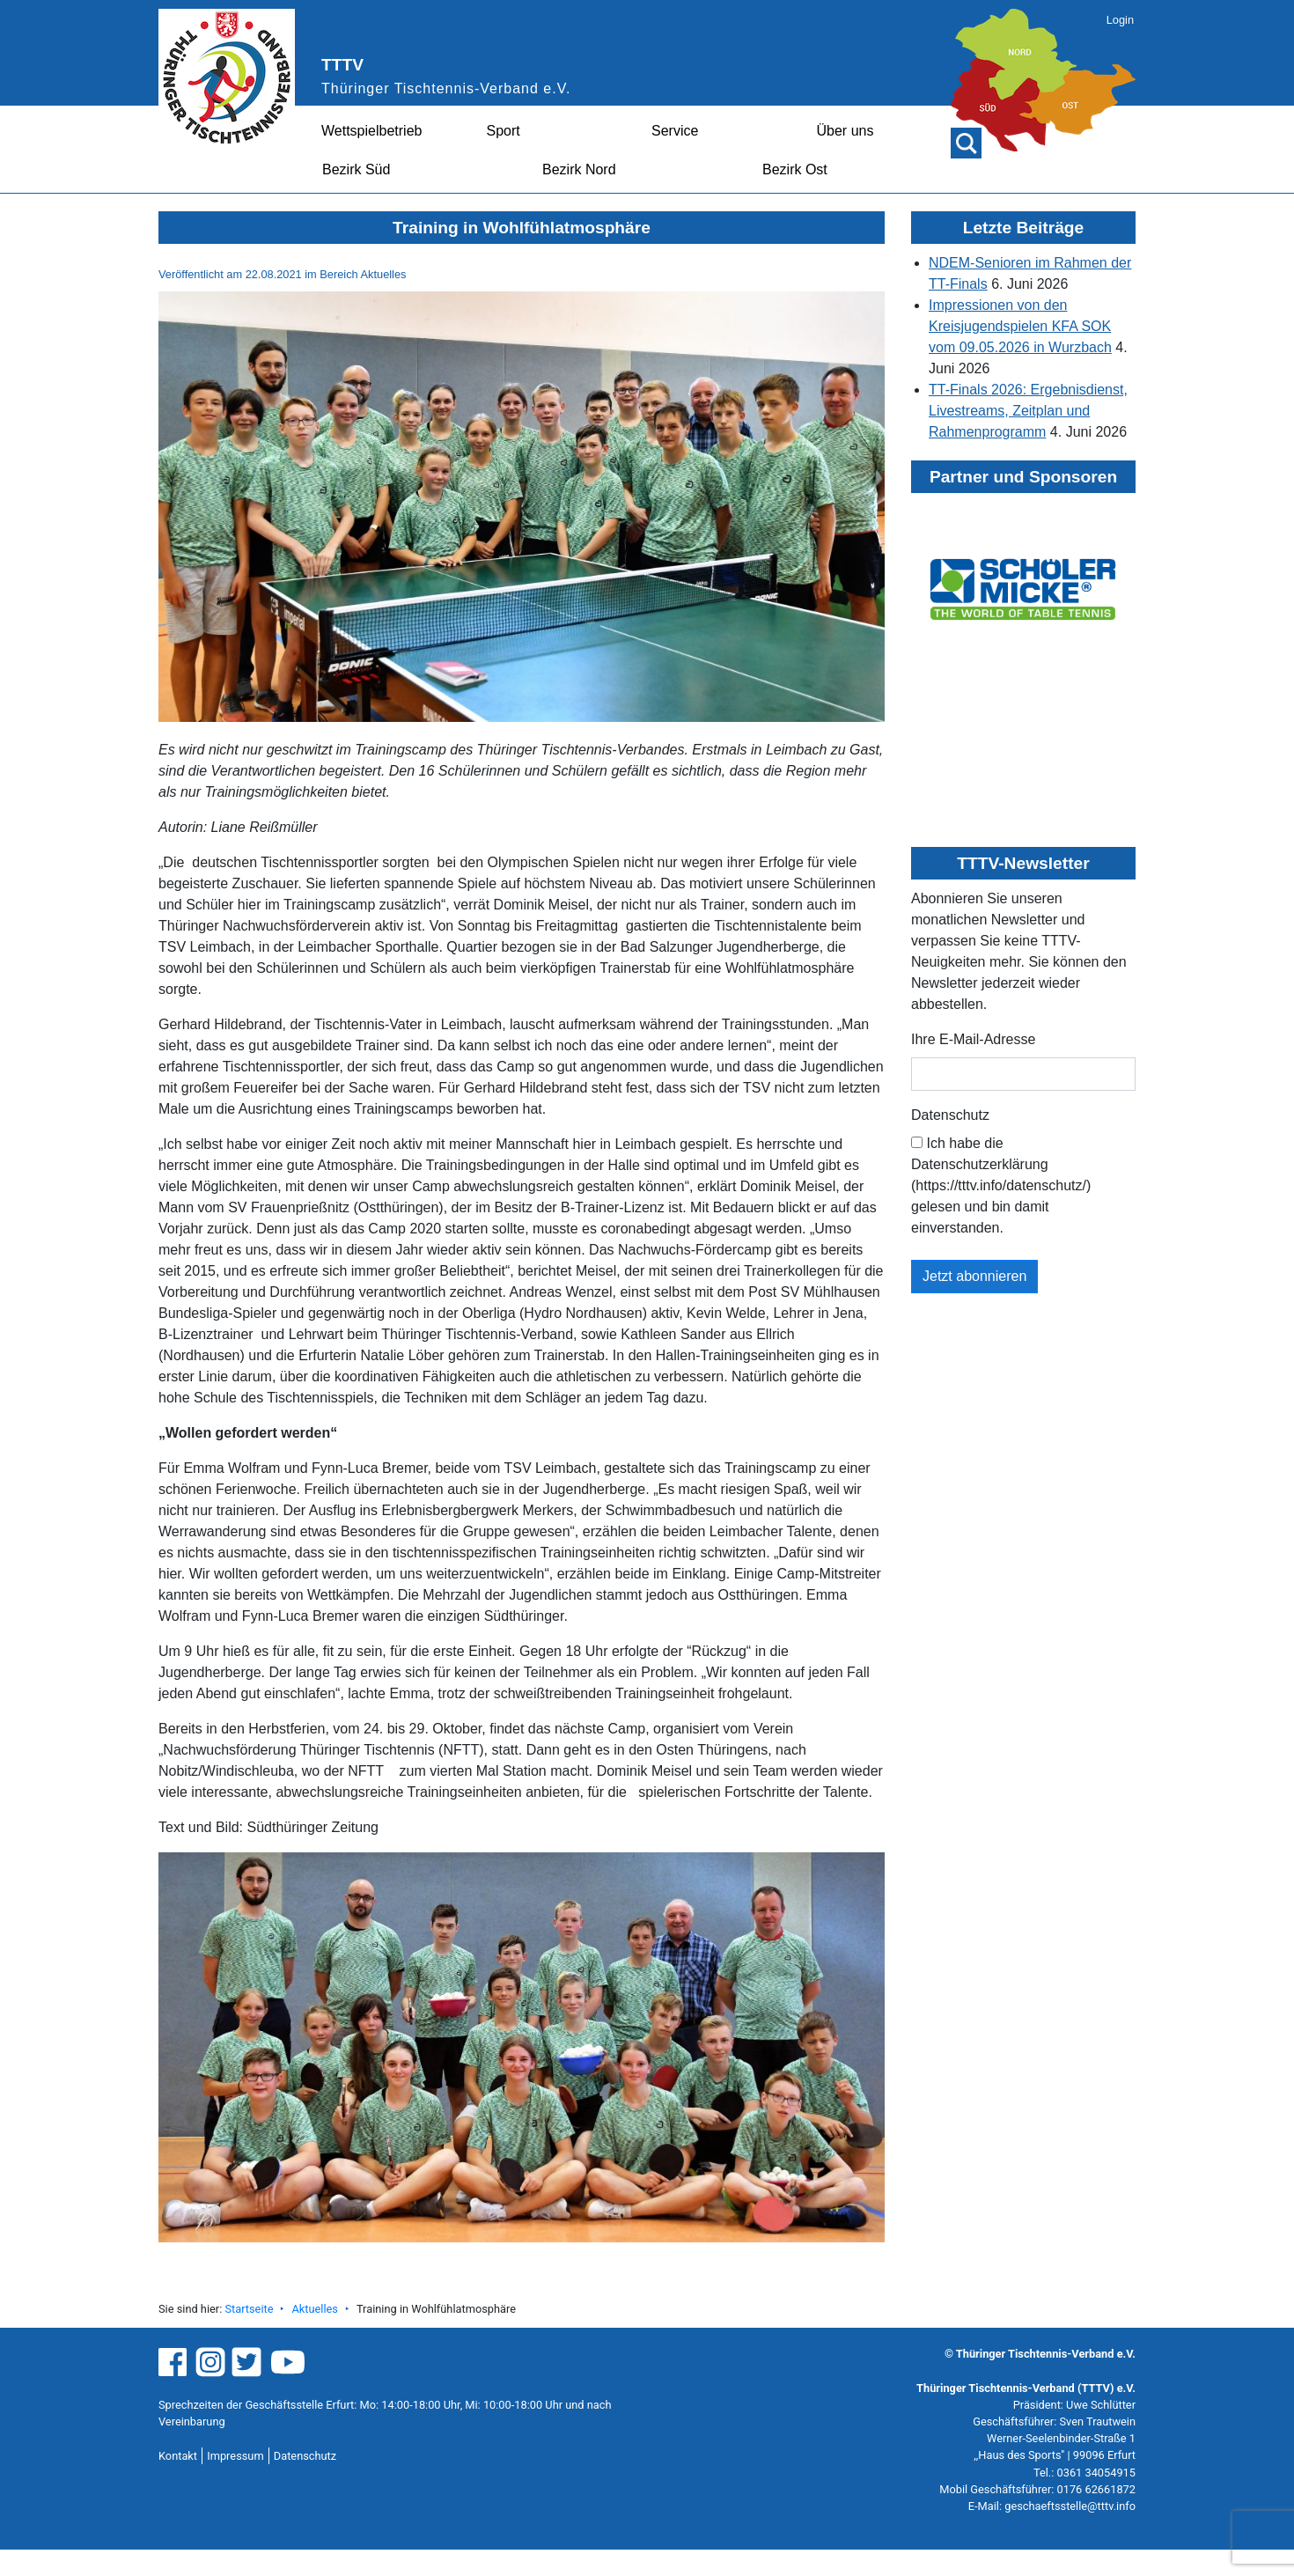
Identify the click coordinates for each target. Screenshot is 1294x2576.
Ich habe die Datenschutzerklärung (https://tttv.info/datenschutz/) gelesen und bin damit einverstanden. (1001, 1185)
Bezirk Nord (579, 169)
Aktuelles (314, 2308)
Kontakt (177, 2455)
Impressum (235, 2455)
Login (1120, 19)
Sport (503, 130)
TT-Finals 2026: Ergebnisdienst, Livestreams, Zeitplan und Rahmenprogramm (1028, 410)
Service (674, 130)
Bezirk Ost (794, 169)
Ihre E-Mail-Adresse (973, 1039)
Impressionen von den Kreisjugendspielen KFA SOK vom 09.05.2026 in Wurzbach (1020, 326)
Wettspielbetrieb (371, 130)
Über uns (845, 130)
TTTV (342, 64)
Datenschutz (950, 1115)
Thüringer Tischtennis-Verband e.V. (445, 88)
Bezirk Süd (356, 169)
